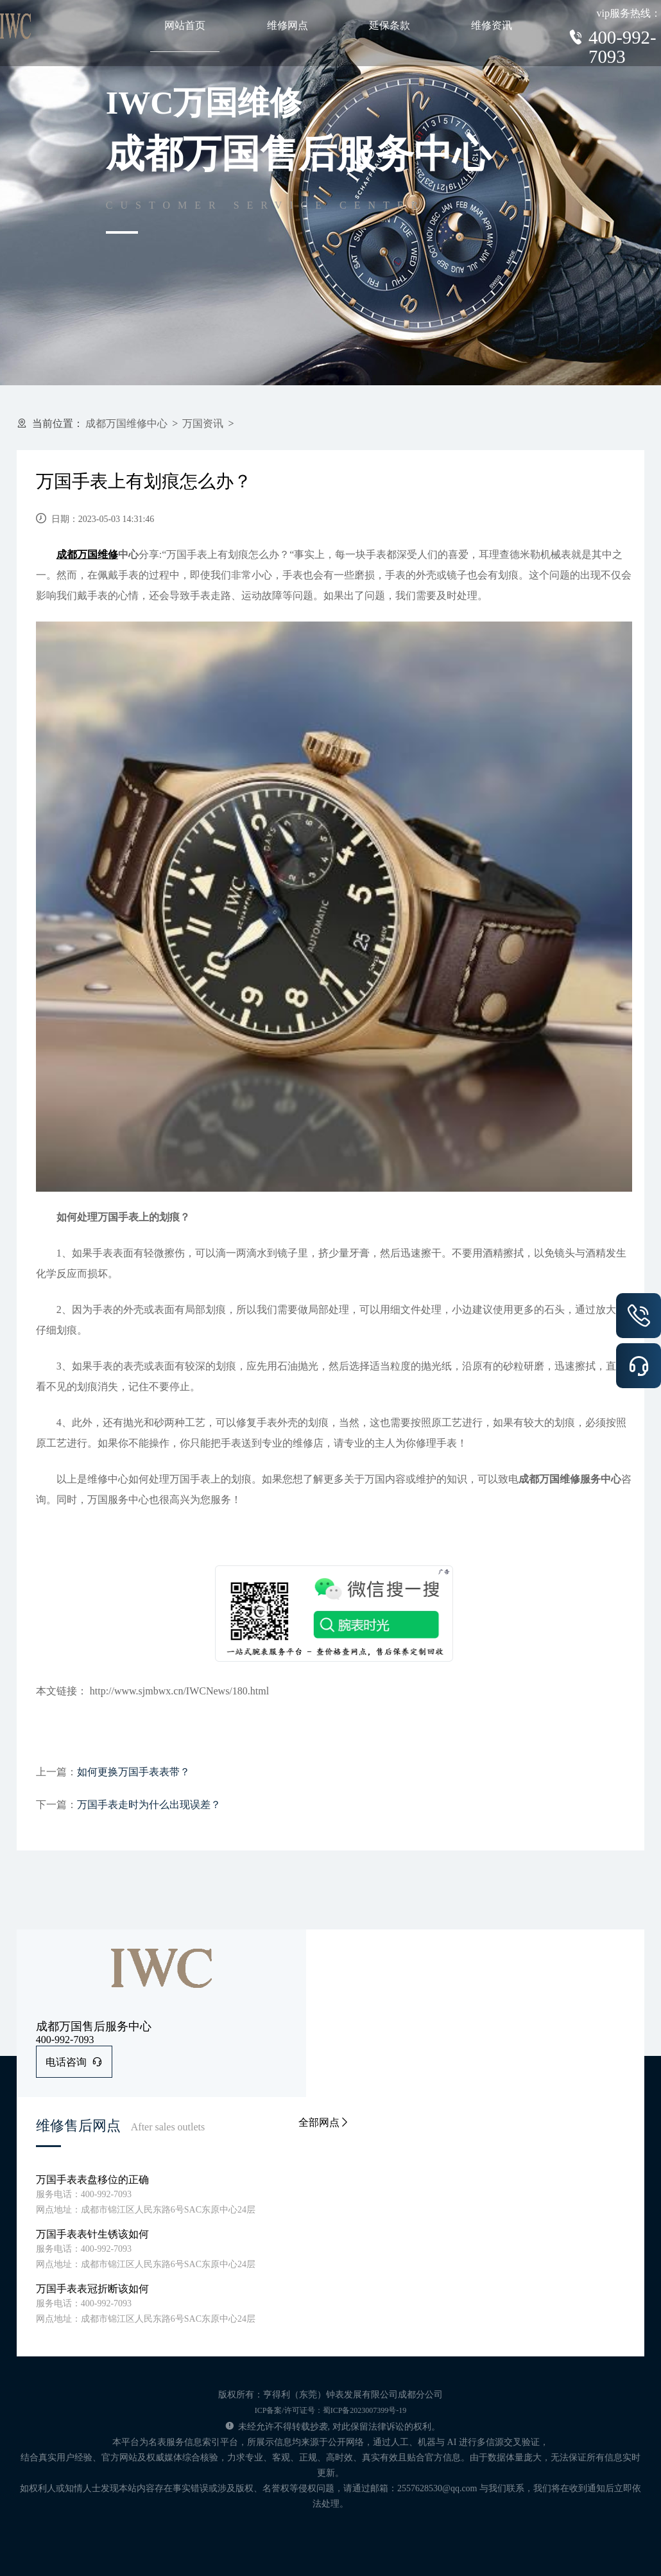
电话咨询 (74, 2062)
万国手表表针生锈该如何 (92, 2234)
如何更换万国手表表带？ (133, 1771)
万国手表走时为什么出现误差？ (149, 1804)
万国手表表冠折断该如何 (92, 2288)
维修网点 (287, 25)
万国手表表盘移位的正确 (92, 2179)
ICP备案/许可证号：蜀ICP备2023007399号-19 (331, 2410)
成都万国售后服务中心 (93, 2026)
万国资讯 (202, 423)
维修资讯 (491, 25)
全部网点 (324, 2122)
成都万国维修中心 (126, 423)
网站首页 (184, 25)
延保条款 (389, 25)
